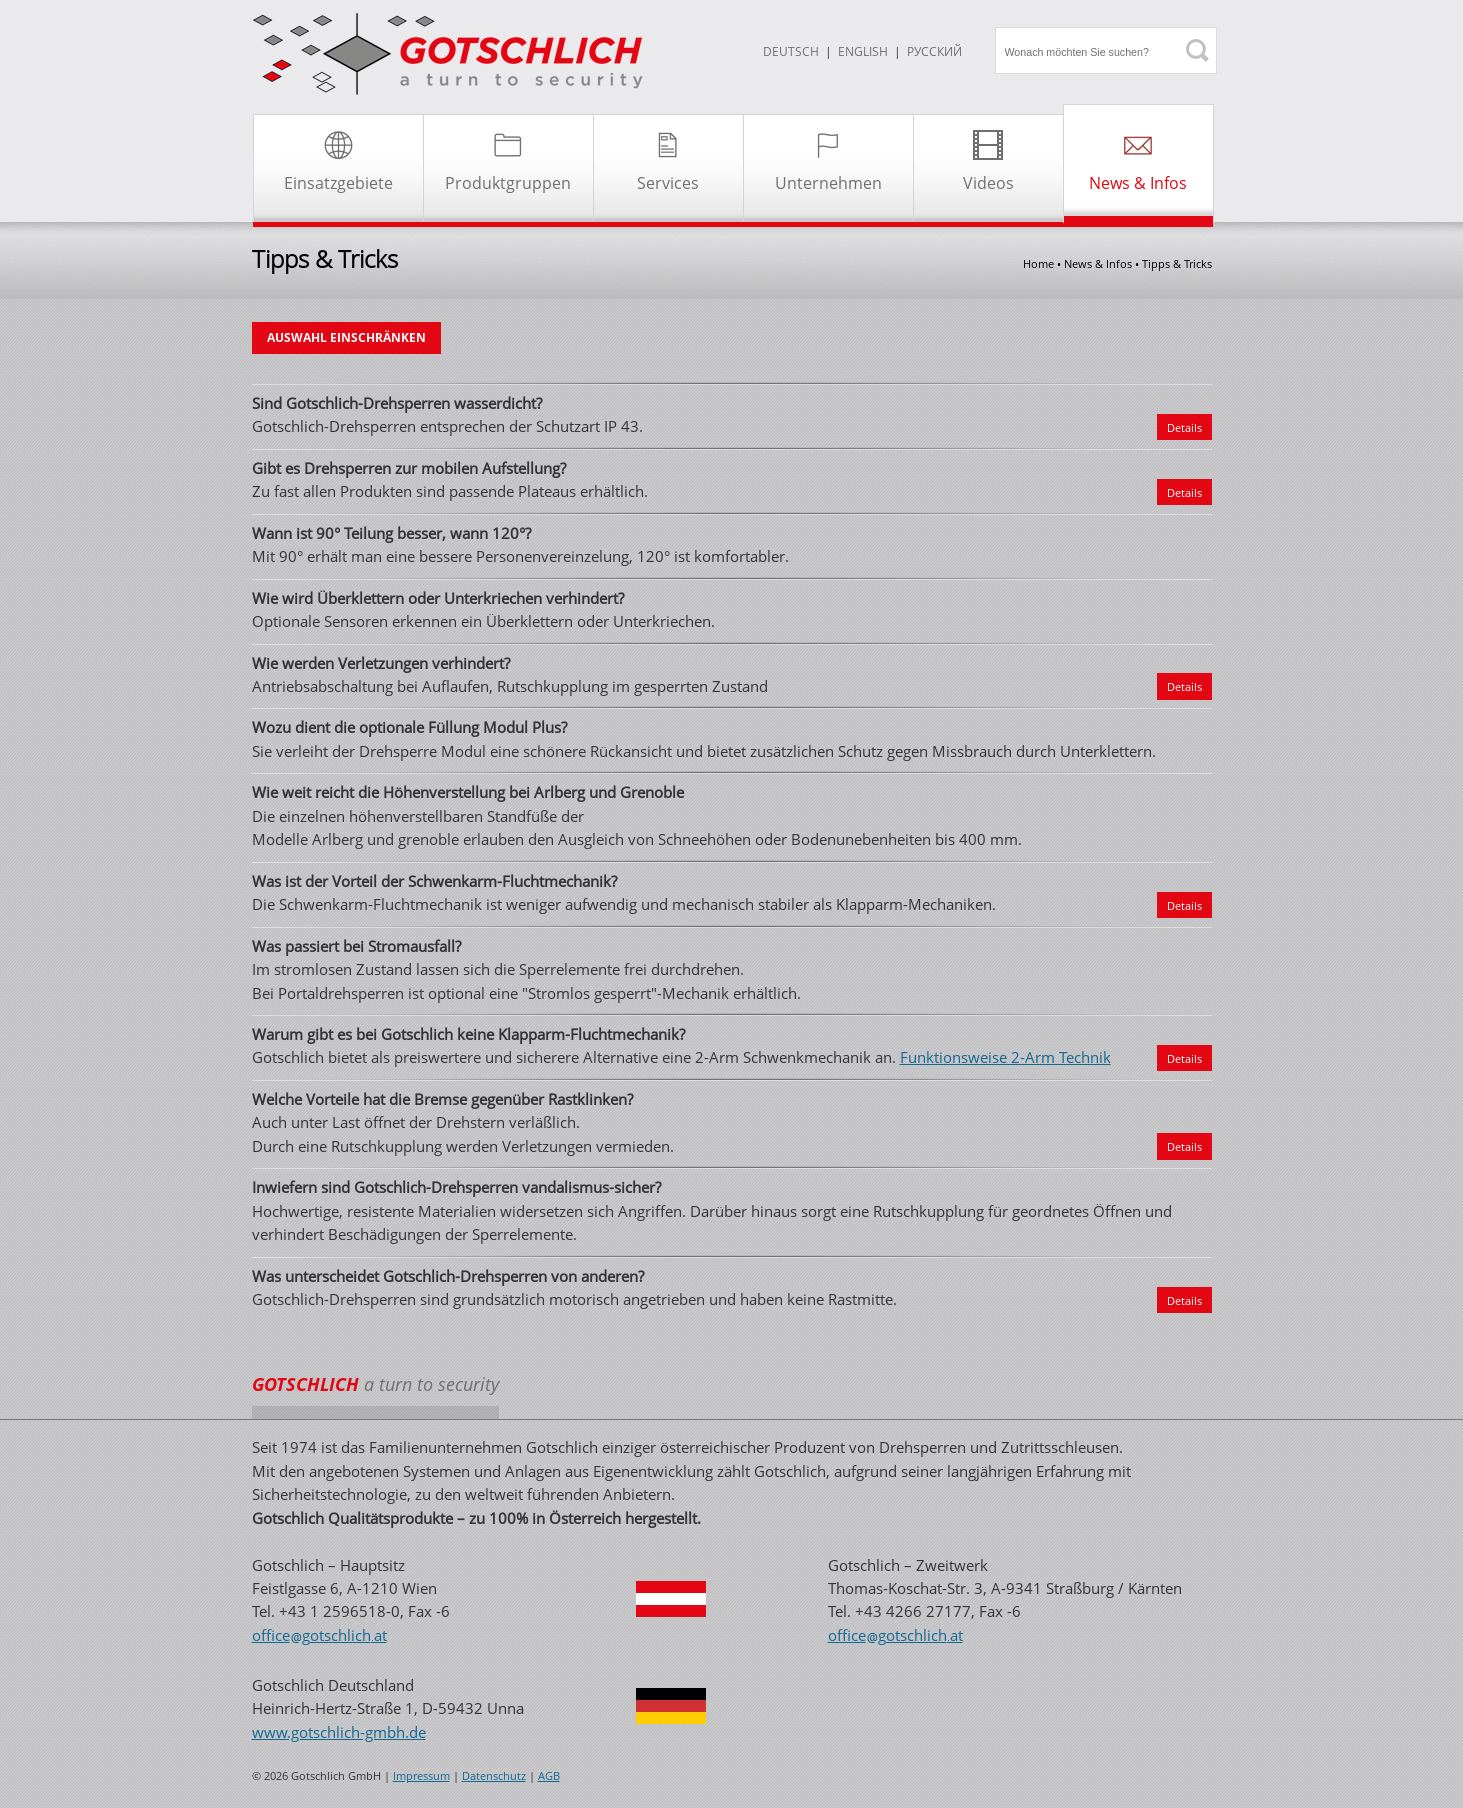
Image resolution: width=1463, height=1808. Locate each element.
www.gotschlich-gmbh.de (339, 1732)
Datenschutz (494, 1776)
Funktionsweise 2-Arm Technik (1005, 1057)
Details (1184, 427)
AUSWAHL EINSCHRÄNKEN (346, 337)
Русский (934, 51)
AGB (549, 1776)
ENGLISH (863, 51)
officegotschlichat (319, 1635)
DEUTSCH (791, 51)
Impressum (421, 1776)
